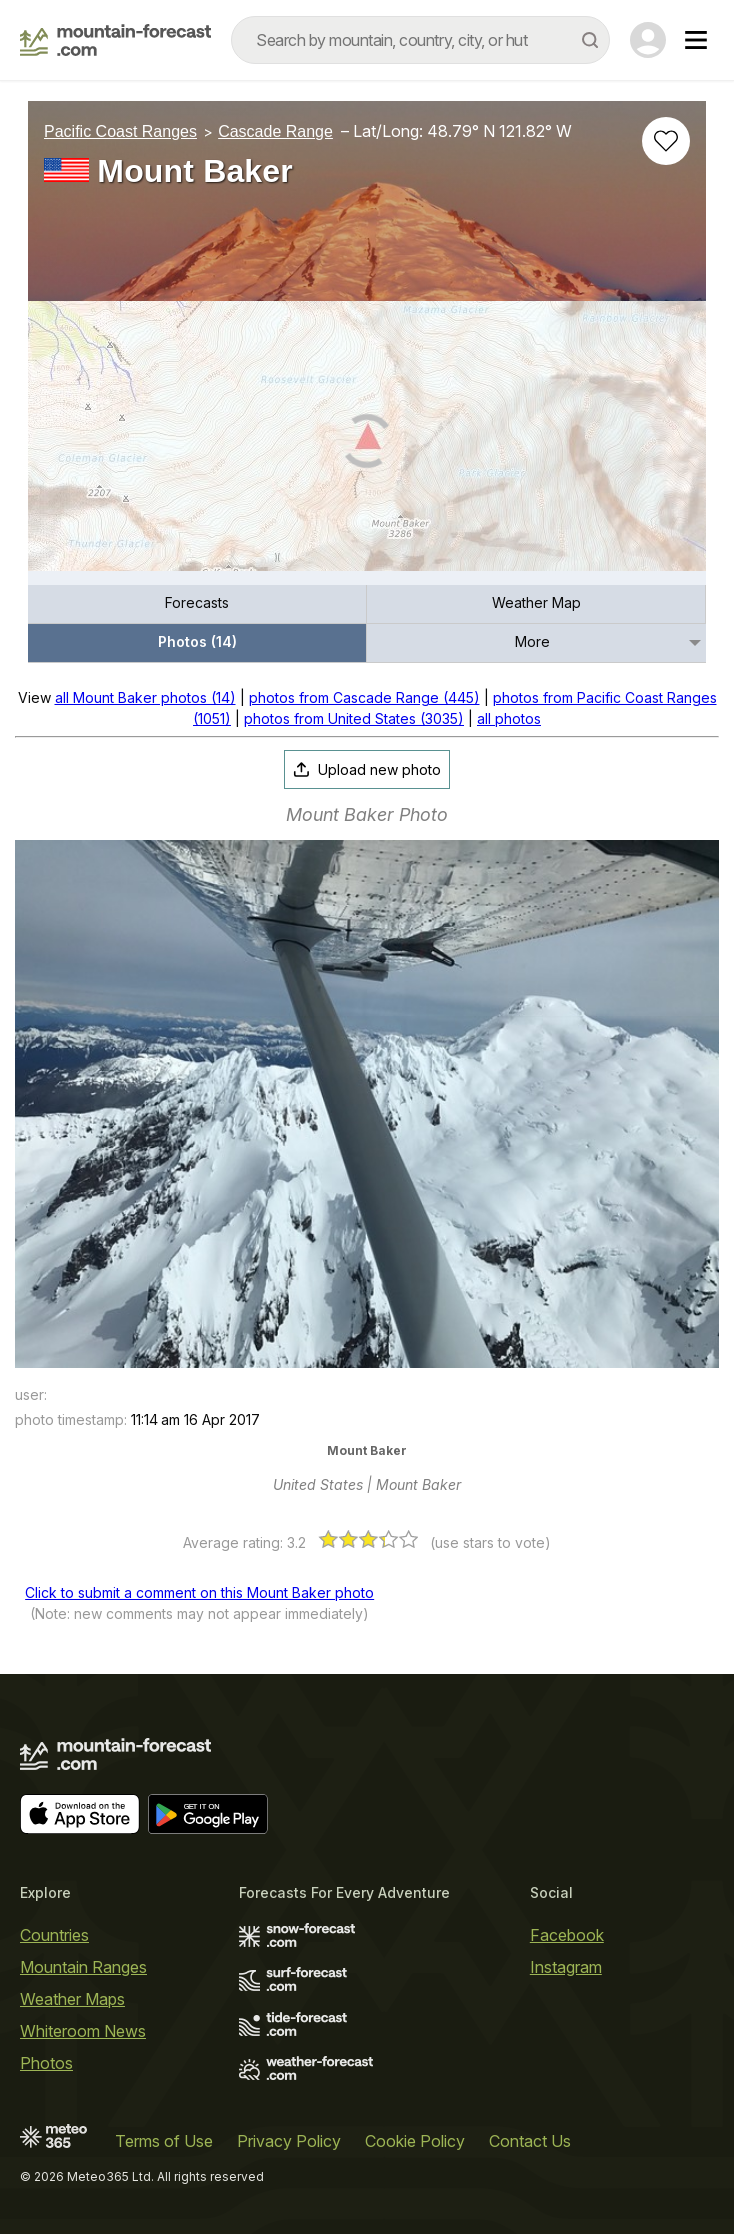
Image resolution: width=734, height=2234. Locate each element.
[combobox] (420, 40)
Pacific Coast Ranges (120, 131)
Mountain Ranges (83, 1967)
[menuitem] (197, 604)
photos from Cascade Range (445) (364, 697)
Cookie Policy (415, 2141)
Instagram (566, 1967)
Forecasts (197, 602)
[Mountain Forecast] (115, 40)
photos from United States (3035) (354, 718)
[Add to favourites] (666, 141)
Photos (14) (197, 641)
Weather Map (536, 602)
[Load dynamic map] (367, 444)
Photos (46, 2063)
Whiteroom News (83, 2031)
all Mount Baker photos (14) (145, 697)
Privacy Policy (289, 2141)
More (532, 641)
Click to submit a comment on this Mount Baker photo (199, 1592)
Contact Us (530, 2141)
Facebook (567, 1935)
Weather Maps (72, 1999)
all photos (509, 718)
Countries (54, 1935)
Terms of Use (164, 2141)
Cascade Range (275, 131)
